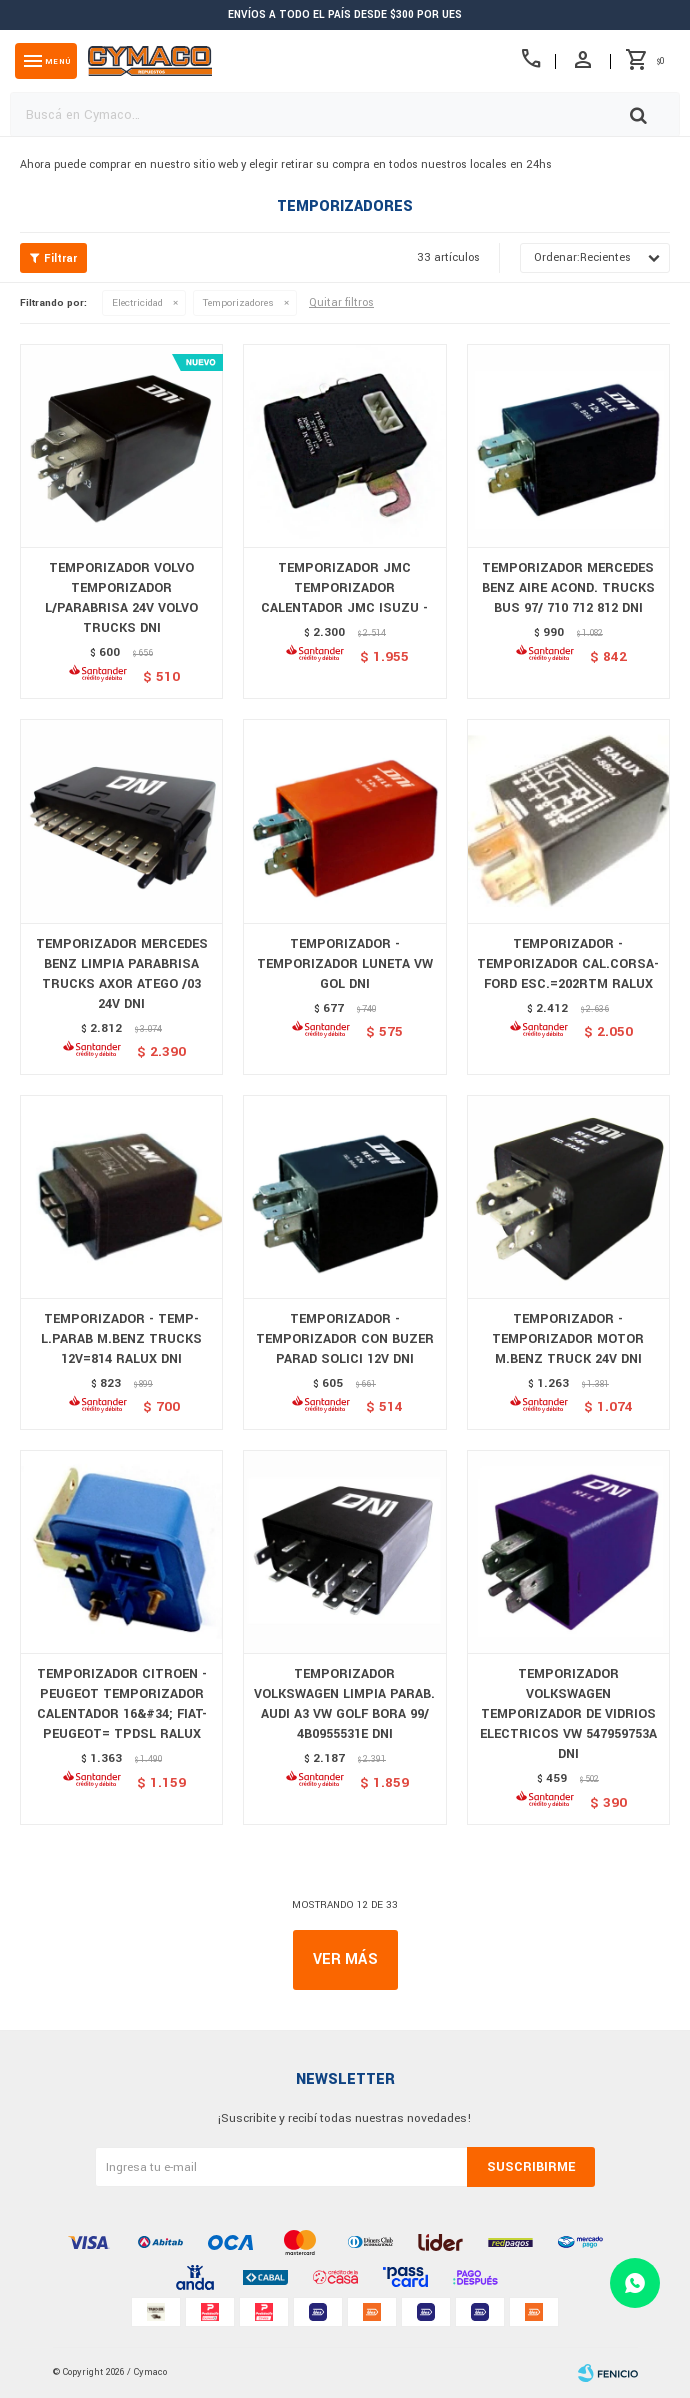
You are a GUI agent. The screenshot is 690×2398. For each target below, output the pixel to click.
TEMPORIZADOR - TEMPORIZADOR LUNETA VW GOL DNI (345, 964)
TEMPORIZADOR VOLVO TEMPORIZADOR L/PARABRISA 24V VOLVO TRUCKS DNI (121, 598)
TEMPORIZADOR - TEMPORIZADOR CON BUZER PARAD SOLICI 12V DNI (345, 1339)
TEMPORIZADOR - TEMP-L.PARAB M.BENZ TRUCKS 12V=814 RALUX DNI (121, 1339)
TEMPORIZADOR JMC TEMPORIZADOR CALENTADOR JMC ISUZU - (344, 588)
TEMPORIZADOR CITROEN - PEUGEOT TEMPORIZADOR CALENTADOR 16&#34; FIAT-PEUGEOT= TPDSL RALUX (122, 1704)
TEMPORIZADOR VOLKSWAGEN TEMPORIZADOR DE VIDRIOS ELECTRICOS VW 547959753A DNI (568, 1714)
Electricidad (137, 303)
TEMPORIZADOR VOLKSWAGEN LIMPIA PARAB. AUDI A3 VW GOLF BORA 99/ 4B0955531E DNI (344, 1704)
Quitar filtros (341, 302)
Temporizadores (238, 303)
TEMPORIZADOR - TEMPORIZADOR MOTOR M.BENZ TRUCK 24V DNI (568, 1339)
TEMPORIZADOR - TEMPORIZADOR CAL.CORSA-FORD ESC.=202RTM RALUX (568, 964)
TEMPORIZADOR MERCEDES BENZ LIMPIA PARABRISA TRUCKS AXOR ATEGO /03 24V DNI (122, 974)
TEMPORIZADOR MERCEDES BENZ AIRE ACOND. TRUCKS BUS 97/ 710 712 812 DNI (568, 588)
